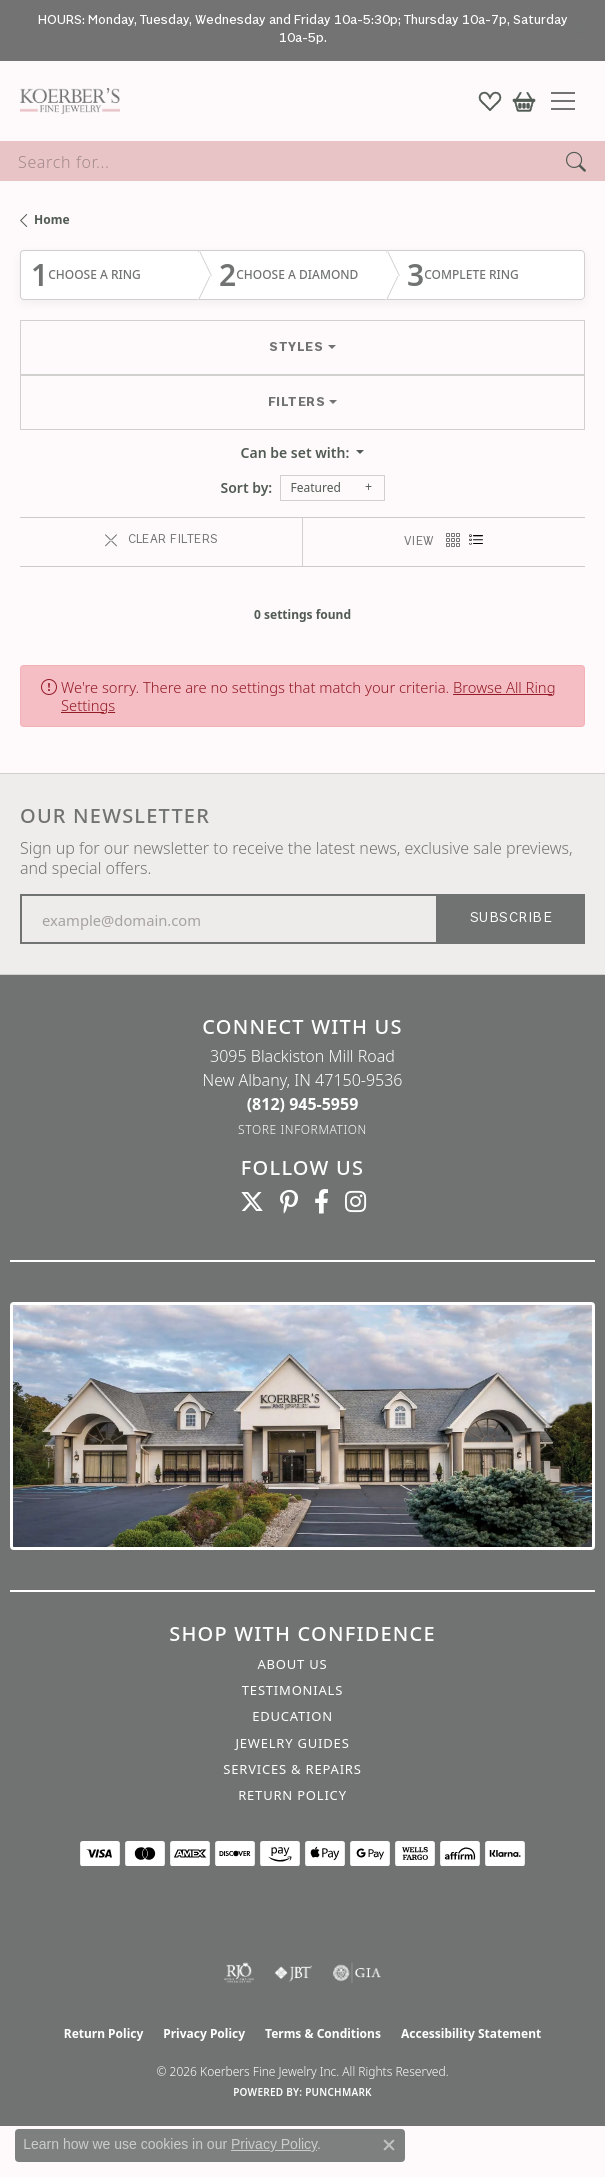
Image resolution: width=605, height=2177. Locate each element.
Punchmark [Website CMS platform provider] (338, 2092)
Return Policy (292, 1795)
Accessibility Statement (471, 2033)
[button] (490, 101)
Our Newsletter (115, 816)
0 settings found (302, 614)
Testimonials (292, 1690)
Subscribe (511, 918)
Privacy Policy (204, 2033)
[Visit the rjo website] (239, 1973)
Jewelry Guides (292, 1743)
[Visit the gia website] (357, 1973)
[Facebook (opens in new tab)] (321, 1202)
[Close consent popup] (389, 2145)
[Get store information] (302, 1129)
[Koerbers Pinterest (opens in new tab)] (289, 1202)
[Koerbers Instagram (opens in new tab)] (355, 1202)
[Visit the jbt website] (293, 1973)
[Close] (580, 30)
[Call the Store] (303, 1104)
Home (52, 219)
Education (292, 1716)
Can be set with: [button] (297, 452)
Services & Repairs (292, 1769)
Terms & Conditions (323, 2033)
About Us (292, 1664)
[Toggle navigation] (570, 101)
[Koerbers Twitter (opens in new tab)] (252, 1202)
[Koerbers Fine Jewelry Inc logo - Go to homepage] (65, 101)
